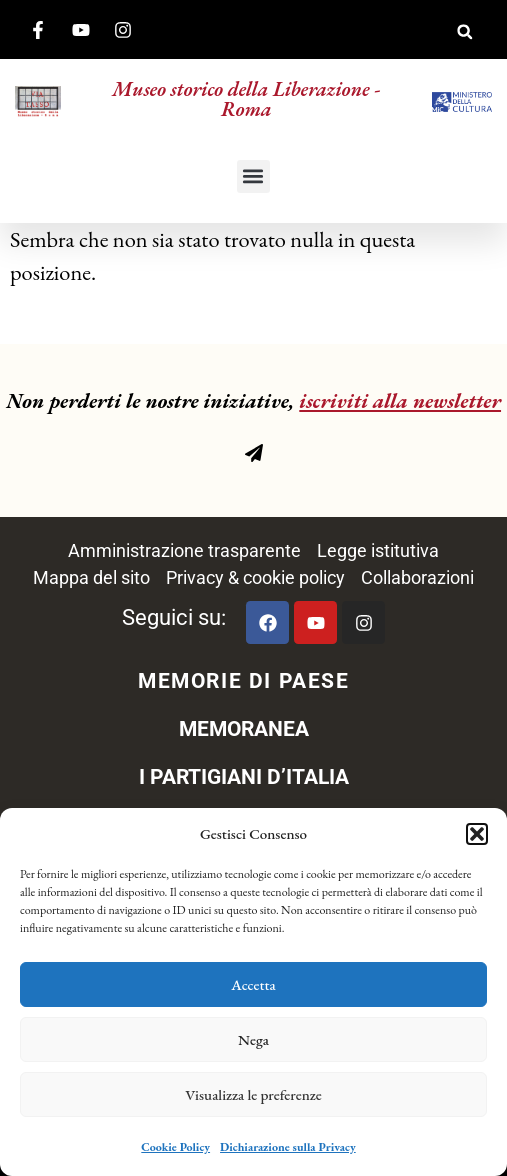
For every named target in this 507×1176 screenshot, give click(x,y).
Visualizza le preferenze (253, 1094)
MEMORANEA (244, 729)
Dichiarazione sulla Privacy (288, 1147)
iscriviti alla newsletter (400, 400)
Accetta (253, 984)
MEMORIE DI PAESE (244, 681)
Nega (253, 1039)
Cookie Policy (175, 1147)
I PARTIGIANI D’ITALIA (244, 777)
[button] (477, 834)
